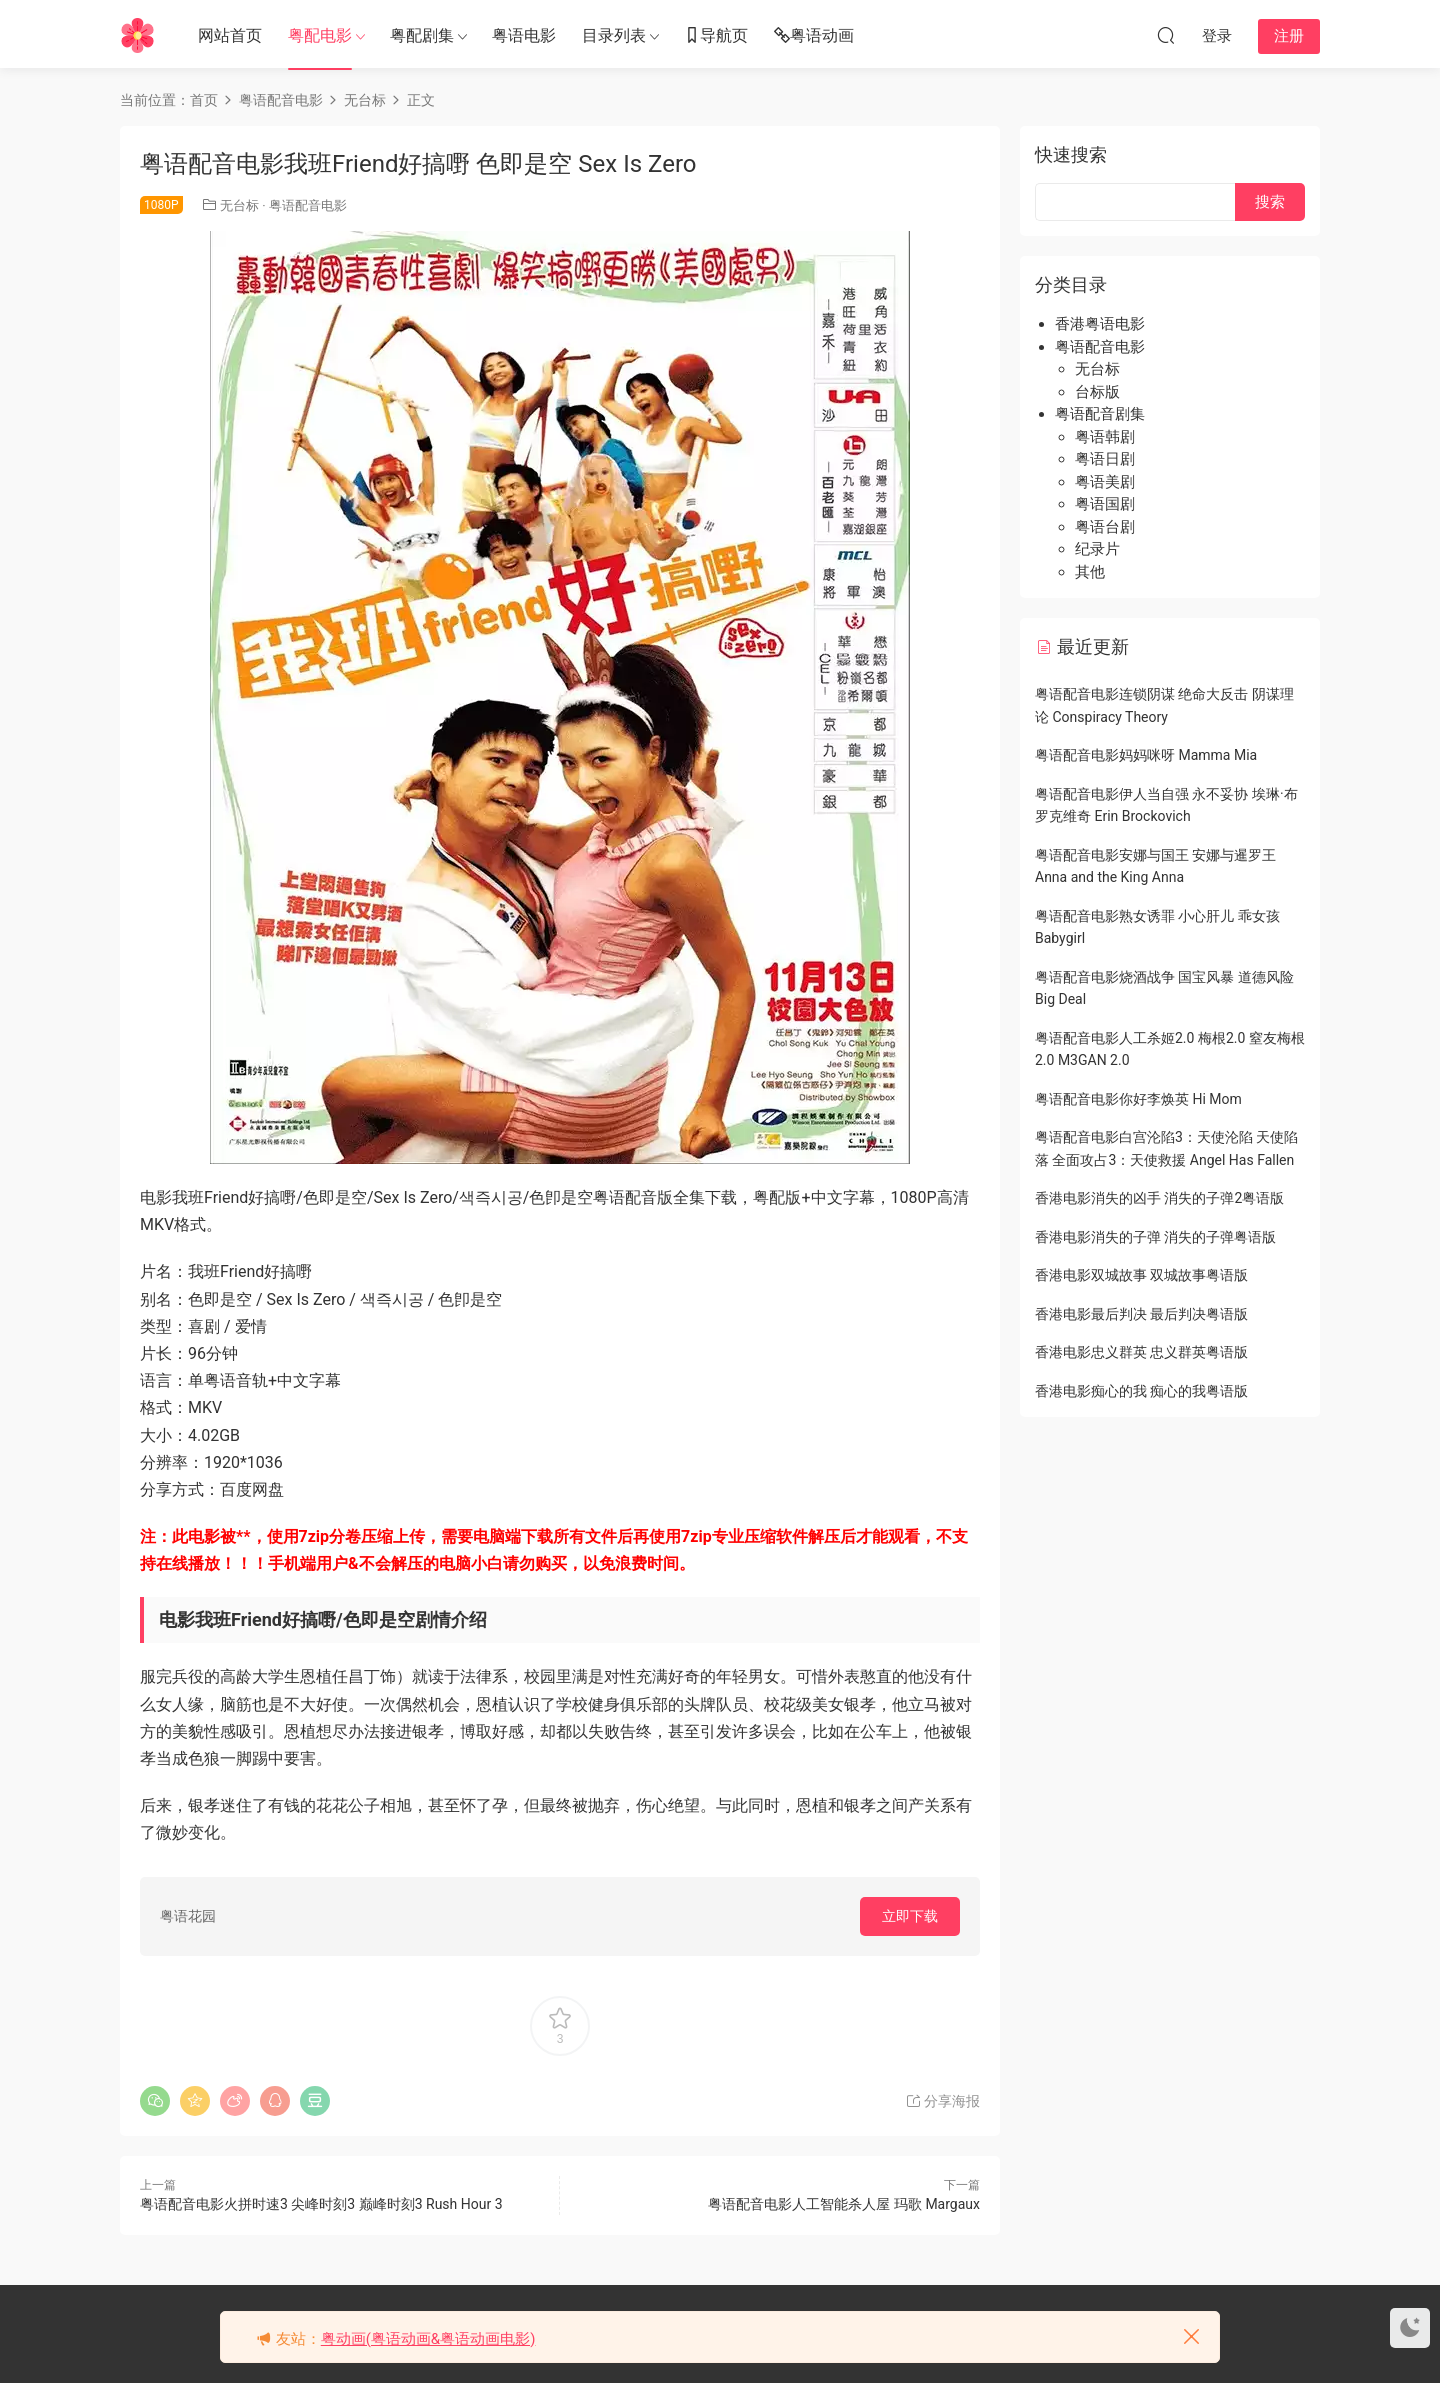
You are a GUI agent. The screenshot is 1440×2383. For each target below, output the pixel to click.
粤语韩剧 (1105, 437)
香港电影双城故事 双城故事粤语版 (1141, 1275)
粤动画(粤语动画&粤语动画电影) (428, 2339)
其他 (1090, 572)
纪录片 (1097, 549)
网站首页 (230, 35)
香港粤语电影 (1100, 324)
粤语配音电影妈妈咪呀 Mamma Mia (1146, 755)
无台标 (239, 205)
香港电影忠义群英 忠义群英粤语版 (1141, 1352)
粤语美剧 (1105, 482)
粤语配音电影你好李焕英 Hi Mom (1138, 1099)
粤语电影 (524, 35)
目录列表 (614, 35)
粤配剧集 (422, 35)
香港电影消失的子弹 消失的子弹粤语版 (1155, 1237)
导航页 (716, 36)
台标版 (1097, 392)
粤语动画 (814, 36)
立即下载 (910, 1916)
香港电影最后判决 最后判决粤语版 (1141, 1314)
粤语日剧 (1105, 459)
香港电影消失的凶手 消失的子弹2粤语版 (1159, 1198)
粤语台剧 (1105, 527)
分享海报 (942, 2101)
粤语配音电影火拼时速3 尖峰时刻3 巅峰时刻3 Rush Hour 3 (321, 2204)
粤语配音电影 (308, 205)
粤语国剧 (1105, 504)
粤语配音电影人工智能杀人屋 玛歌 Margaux (844, 2204)
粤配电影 (320, 35)
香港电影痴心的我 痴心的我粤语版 (1141, 1391)
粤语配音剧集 (1100, 414)
